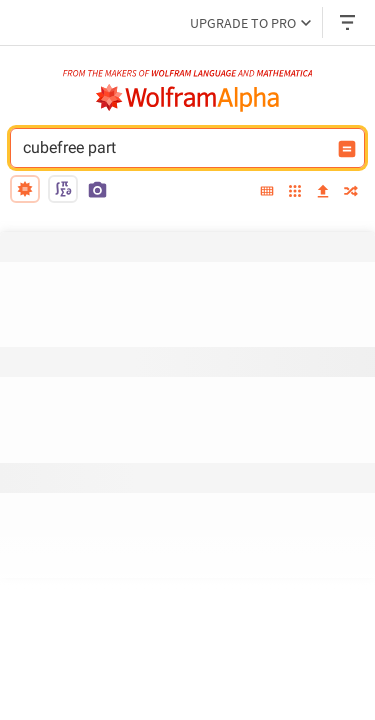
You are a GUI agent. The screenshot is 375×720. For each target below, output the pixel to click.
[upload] (323, 192)
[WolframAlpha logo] (188, 98)
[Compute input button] (347, 149)
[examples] (295, 192)
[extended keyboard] (267, 192)
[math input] (63, 189)
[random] (351, 192)
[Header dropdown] (349, 22)
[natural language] (25, 189)
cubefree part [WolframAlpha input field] (174, 148)
